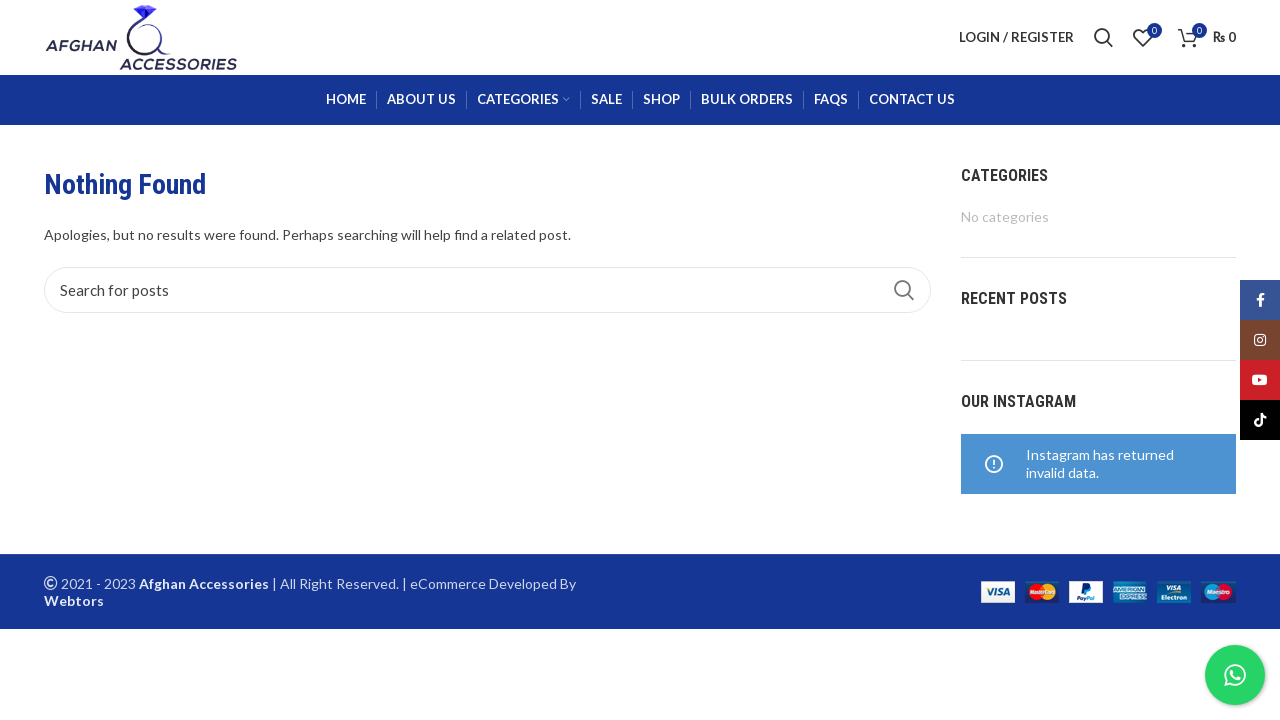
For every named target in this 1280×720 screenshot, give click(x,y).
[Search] (487, 290)
